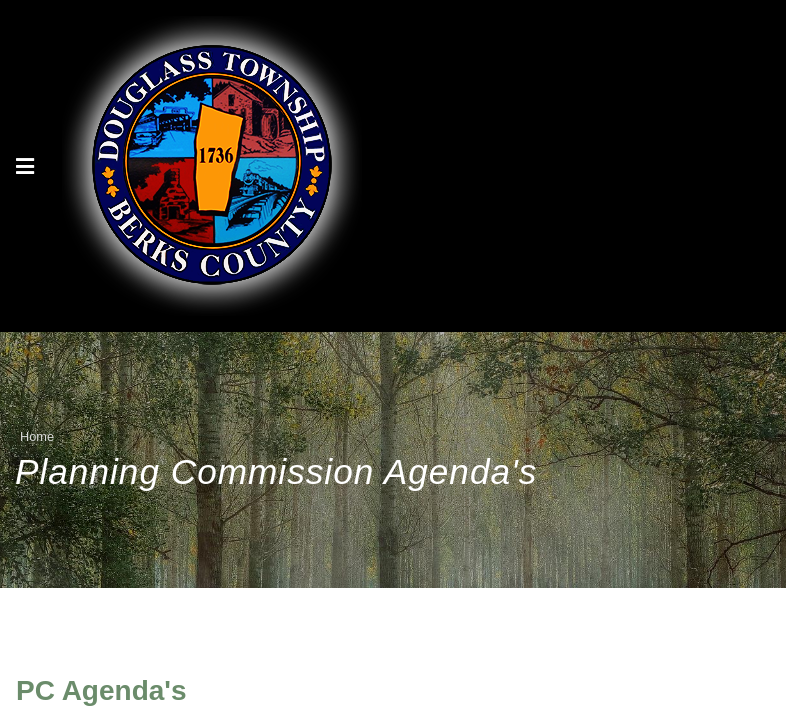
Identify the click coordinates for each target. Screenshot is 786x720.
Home (37, 436)
